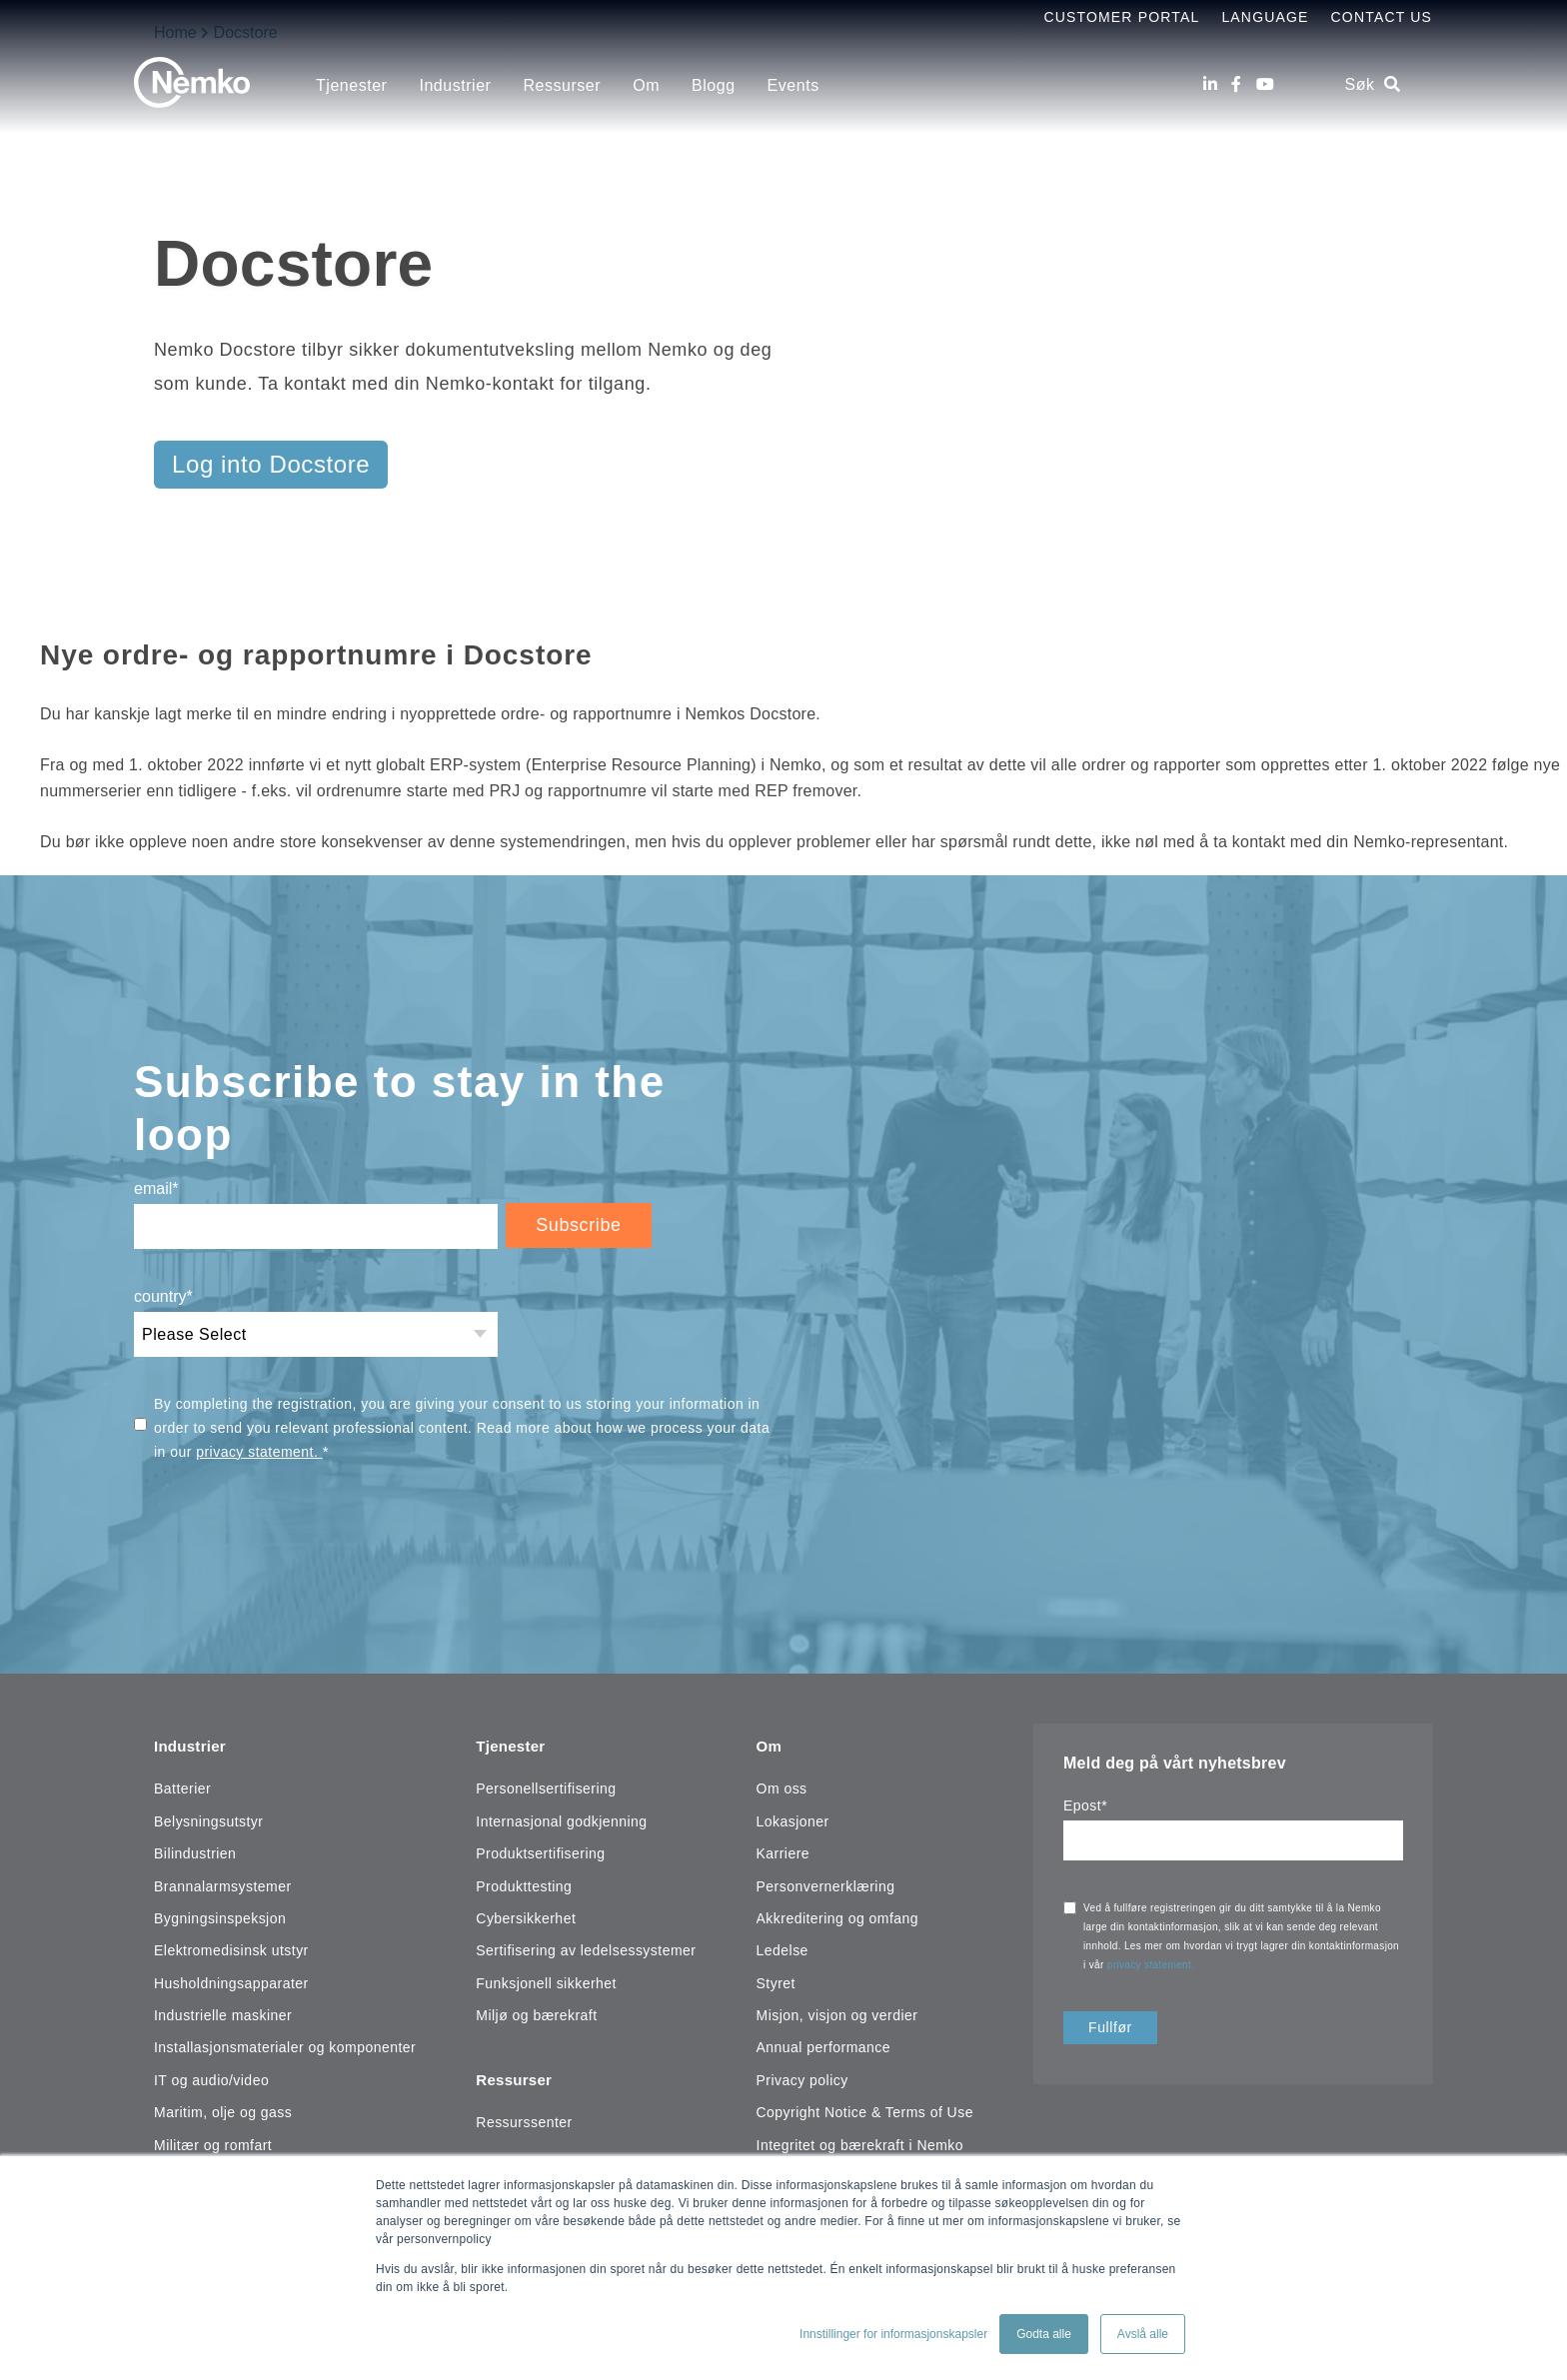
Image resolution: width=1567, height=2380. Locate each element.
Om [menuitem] (646, 85)
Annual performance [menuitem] (824, 2044)
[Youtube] (1265, 84)
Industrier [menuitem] (455, 85)
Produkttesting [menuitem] (524, 1882)
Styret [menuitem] (776, 1979)
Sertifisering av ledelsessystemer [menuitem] (586, 1947)
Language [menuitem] (1264, 17)
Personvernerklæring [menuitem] (826, 1882)
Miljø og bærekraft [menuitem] (536, 2012)
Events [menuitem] (793, 85)
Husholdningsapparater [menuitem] (231, 1979)
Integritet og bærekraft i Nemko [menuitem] (860, 2141)
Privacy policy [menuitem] (802, 2076)
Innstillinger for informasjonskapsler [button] (893, 2334)
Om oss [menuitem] (782, 1785)
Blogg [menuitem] (714, 85)
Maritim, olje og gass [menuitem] (223, 2109)
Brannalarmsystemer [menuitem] (223, 1882)
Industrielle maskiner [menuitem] (223, 2012)
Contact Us (1381, 17)
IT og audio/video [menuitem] (211, 2076)
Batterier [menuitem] (182, 1785)
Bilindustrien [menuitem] (195, 1850)
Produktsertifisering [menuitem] (540, 1850)
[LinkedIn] (1210, 84)
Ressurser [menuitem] (562, 85)
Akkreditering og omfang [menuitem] (838, 1914)
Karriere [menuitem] (783, 1850)
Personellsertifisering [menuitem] (546, 1785)
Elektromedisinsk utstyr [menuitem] (231, 1947)
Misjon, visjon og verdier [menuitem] (837, 2012)
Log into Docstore (271, 464)
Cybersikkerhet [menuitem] (526, 1914)
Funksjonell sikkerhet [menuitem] (546, 1979)
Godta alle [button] (1043, 2334)
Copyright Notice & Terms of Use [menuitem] (865, 2109)
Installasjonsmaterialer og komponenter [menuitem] (285, 2044)
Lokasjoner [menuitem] (793, 1817)
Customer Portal (1121, 17)
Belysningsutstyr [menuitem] (208, 1817)
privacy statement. (259, 1452)
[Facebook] (1236, 84)
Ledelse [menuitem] (782, 1947)
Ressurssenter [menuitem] (524, 2115)
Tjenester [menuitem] (351, 85)
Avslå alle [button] (1142, 2334)
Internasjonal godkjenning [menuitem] (561, 1817)
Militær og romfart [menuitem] (213, 2141)
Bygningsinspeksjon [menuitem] (220, 1914)
